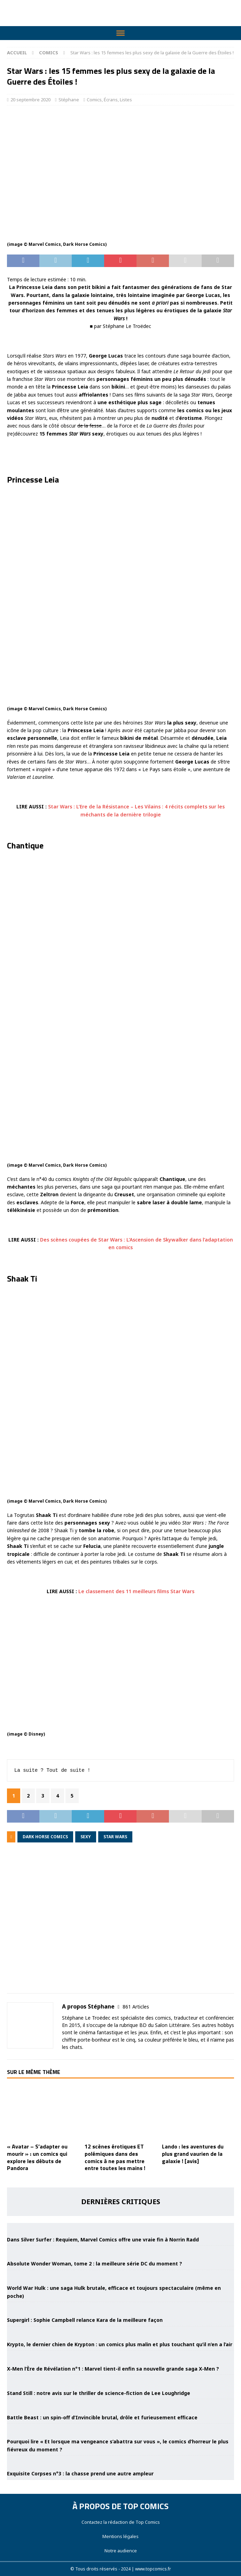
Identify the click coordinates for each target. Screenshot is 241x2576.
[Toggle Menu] (120, 33)
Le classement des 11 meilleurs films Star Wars (136, 1591)
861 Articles (136, 2006)
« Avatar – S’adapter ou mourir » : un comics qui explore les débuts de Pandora (37, 2157)
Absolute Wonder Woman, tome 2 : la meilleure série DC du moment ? (94, 2263)
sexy (85, 1837)
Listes (126, 99)
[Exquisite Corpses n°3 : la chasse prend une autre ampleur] (120, 2461)
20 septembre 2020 (30, 99)
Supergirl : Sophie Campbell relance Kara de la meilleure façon (85, 2320)
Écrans (111, 99)
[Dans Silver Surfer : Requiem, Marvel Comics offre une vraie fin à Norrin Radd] (120, 2227)
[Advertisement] (120, 1923)
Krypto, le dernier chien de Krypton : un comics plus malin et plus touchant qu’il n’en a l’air (119, 2344)
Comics (94, 99)
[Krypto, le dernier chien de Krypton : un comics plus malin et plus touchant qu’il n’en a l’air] (120, 2332)
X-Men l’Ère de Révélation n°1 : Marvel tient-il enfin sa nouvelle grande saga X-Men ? (113, 2368)
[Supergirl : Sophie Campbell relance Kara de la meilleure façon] (120, 2307)
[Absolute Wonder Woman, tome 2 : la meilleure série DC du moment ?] (120, 2251)
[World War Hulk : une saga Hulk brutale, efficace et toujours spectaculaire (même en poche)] (120, 2275)
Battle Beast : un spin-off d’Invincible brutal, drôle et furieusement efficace (102, 2417)
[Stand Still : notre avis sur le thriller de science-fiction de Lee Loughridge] (120, 2380)
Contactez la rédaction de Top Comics (120, 2522)
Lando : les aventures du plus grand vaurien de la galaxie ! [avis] (193, 2153)
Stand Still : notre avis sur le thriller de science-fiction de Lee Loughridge (98, 2393)
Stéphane (69, 99)
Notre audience (120, 2550)
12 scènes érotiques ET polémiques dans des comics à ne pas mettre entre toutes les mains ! (115, 2157)
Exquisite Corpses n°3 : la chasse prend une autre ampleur (80, 2473)
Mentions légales (120, 2536)
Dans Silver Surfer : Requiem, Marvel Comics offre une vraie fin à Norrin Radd (103, 2239)
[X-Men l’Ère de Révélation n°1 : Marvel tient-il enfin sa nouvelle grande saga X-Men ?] (120, 2356)
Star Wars (115, 1837)
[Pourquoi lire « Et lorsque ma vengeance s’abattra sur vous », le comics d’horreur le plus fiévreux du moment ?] (120, 2429)
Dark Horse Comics (45, 1837)
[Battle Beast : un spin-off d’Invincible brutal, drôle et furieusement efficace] (120, 2405)
